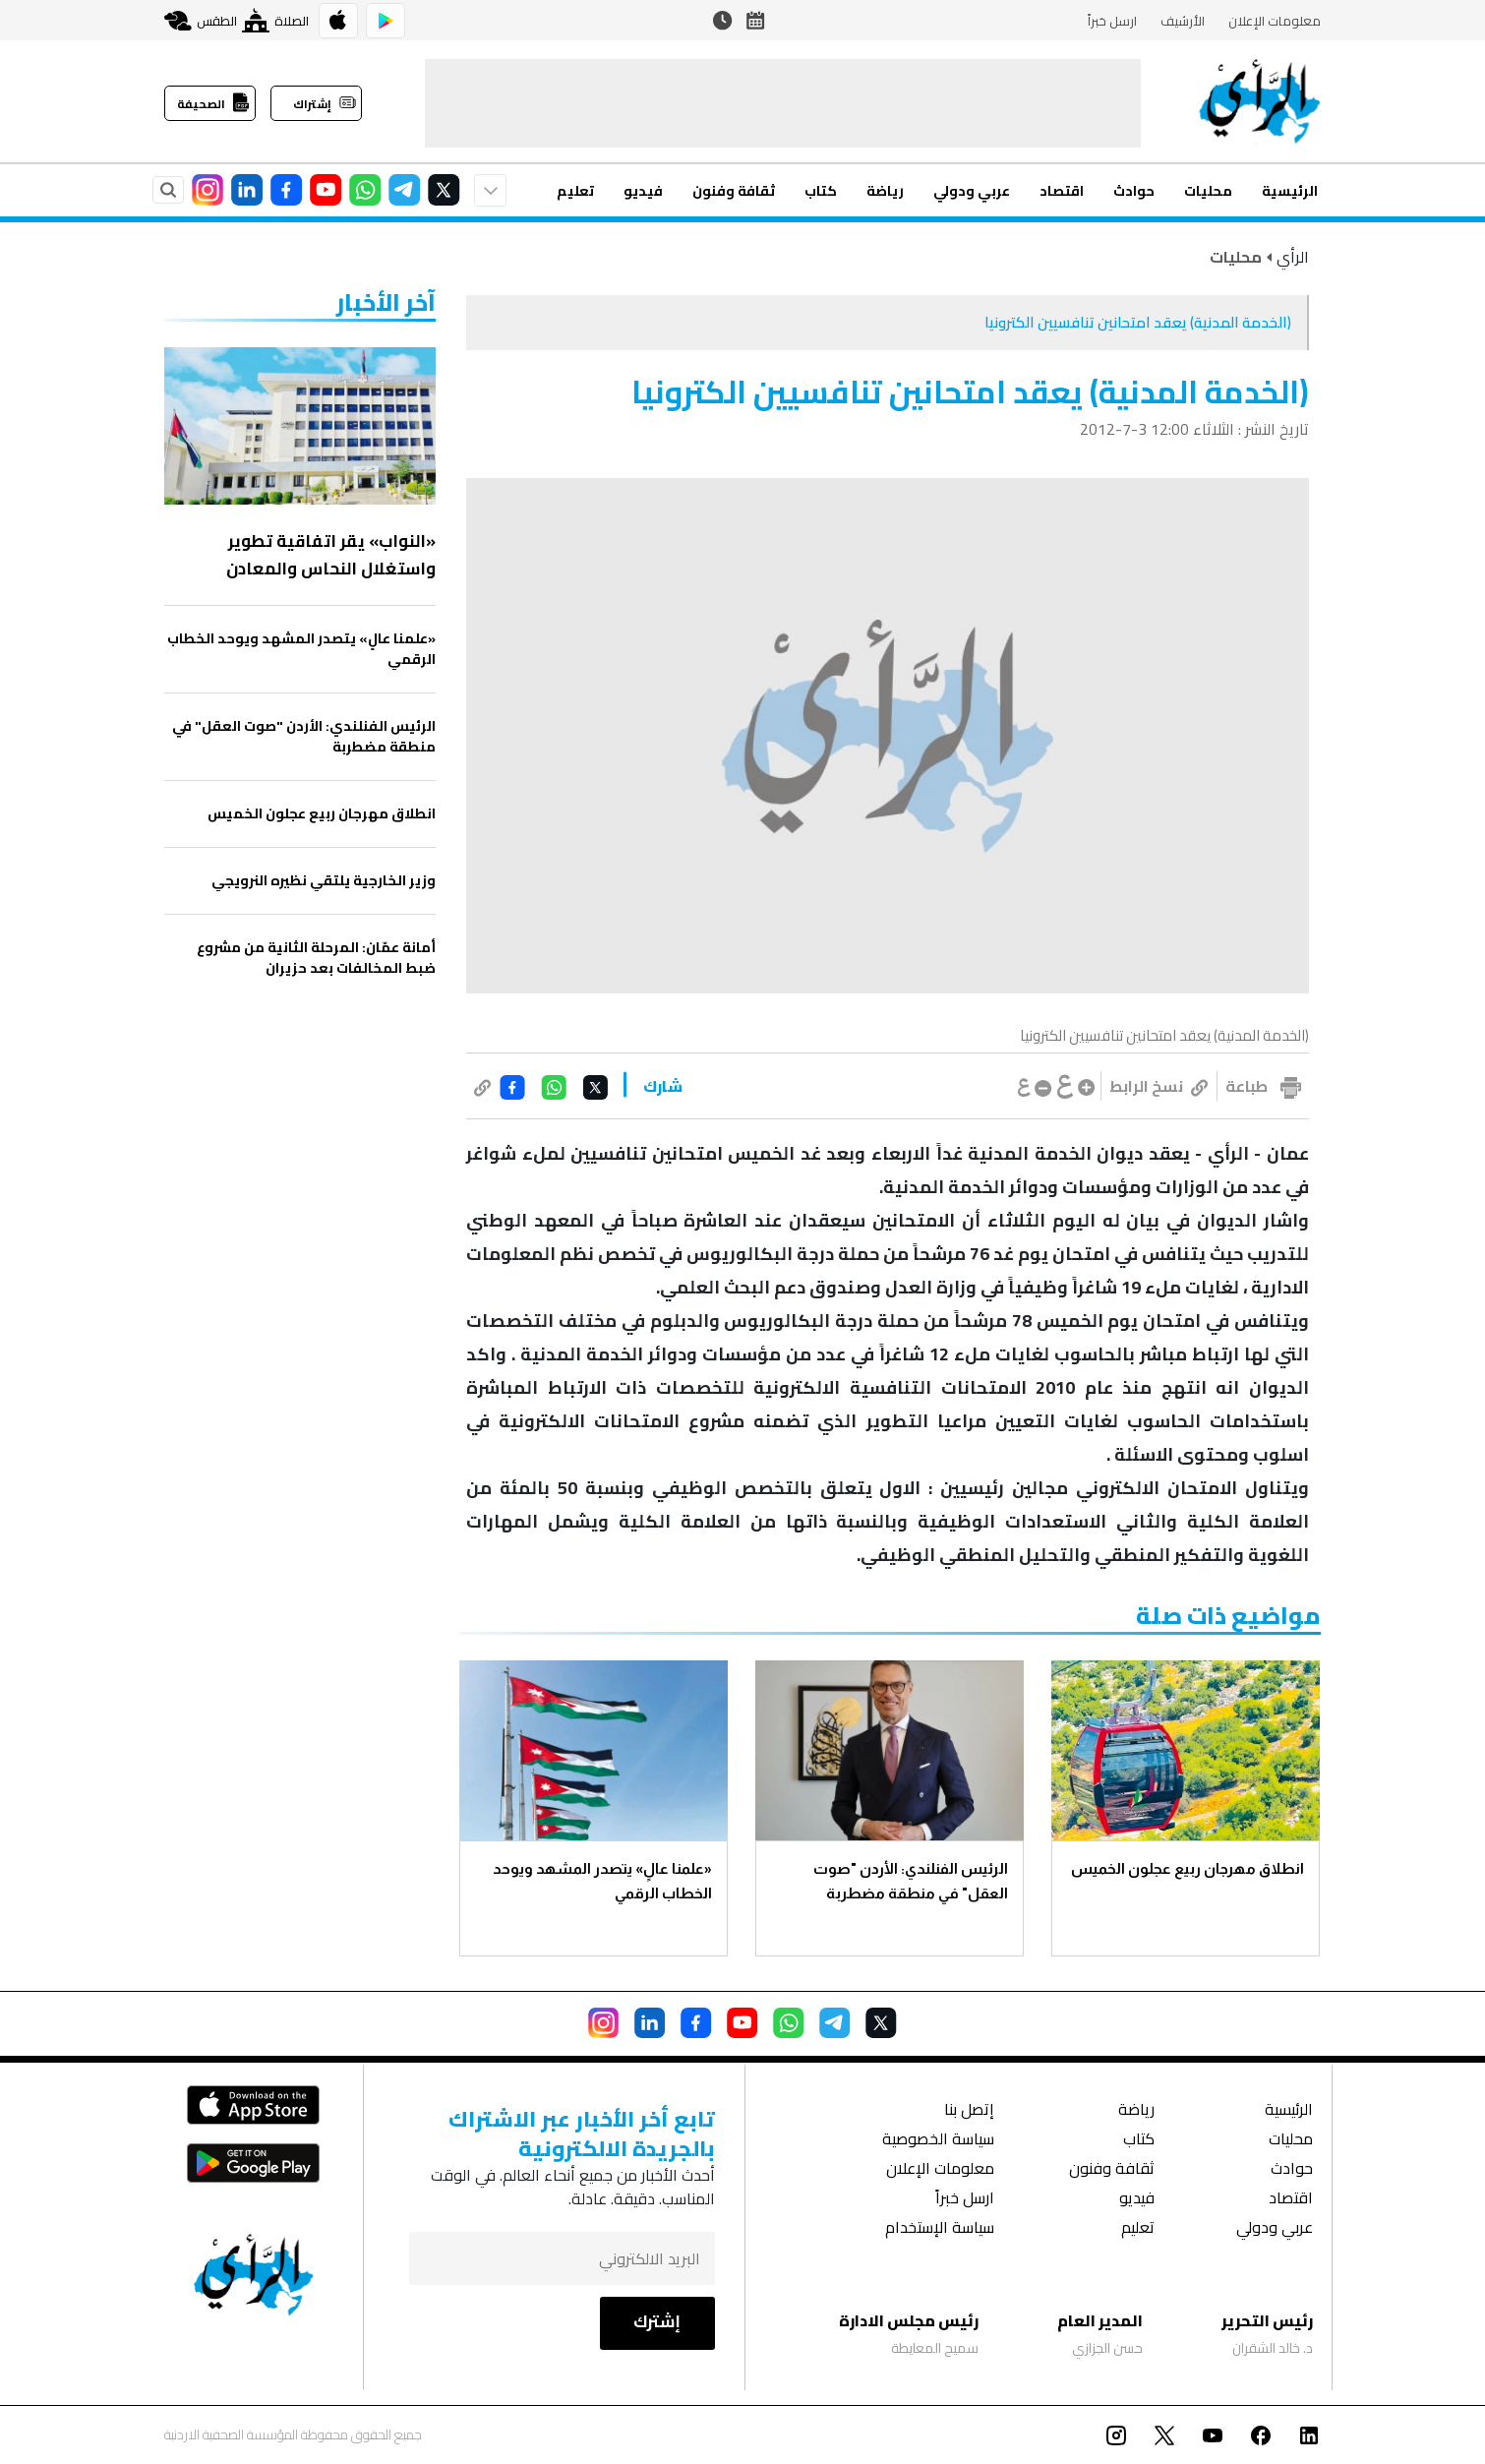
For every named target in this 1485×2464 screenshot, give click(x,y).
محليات (1208, 191)
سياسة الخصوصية (938, 2141)
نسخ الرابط (1158, 1086)
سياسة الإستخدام (939, 2229)
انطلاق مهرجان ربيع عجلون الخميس (1186, 1868)
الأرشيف (1182, 20)
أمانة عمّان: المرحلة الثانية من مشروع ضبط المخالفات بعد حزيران (316, 958)
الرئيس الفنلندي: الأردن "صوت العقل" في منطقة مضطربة (910, 1880)
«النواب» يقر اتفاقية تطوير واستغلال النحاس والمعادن (331, 554)
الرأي (1293, 257)
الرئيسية (1290, 191)
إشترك (657, 2321)
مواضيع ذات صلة (1228, 1615)
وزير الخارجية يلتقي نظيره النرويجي (323, 881)
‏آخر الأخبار (386, 302)
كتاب (820, 191)
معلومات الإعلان (1274, 20)
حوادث (1134, 191)
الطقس (200, 20)
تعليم (575, 191)
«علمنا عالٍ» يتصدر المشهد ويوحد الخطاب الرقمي (602, 1880)
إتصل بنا (969, 2111)
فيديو (643, 191)
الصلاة (275, 20)
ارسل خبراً (1112, 20)
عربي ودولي (971, 191)
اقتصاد (1062, 191)
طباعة (1246, 1086)
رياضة (885, 191)
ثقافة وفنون (733, 191)
